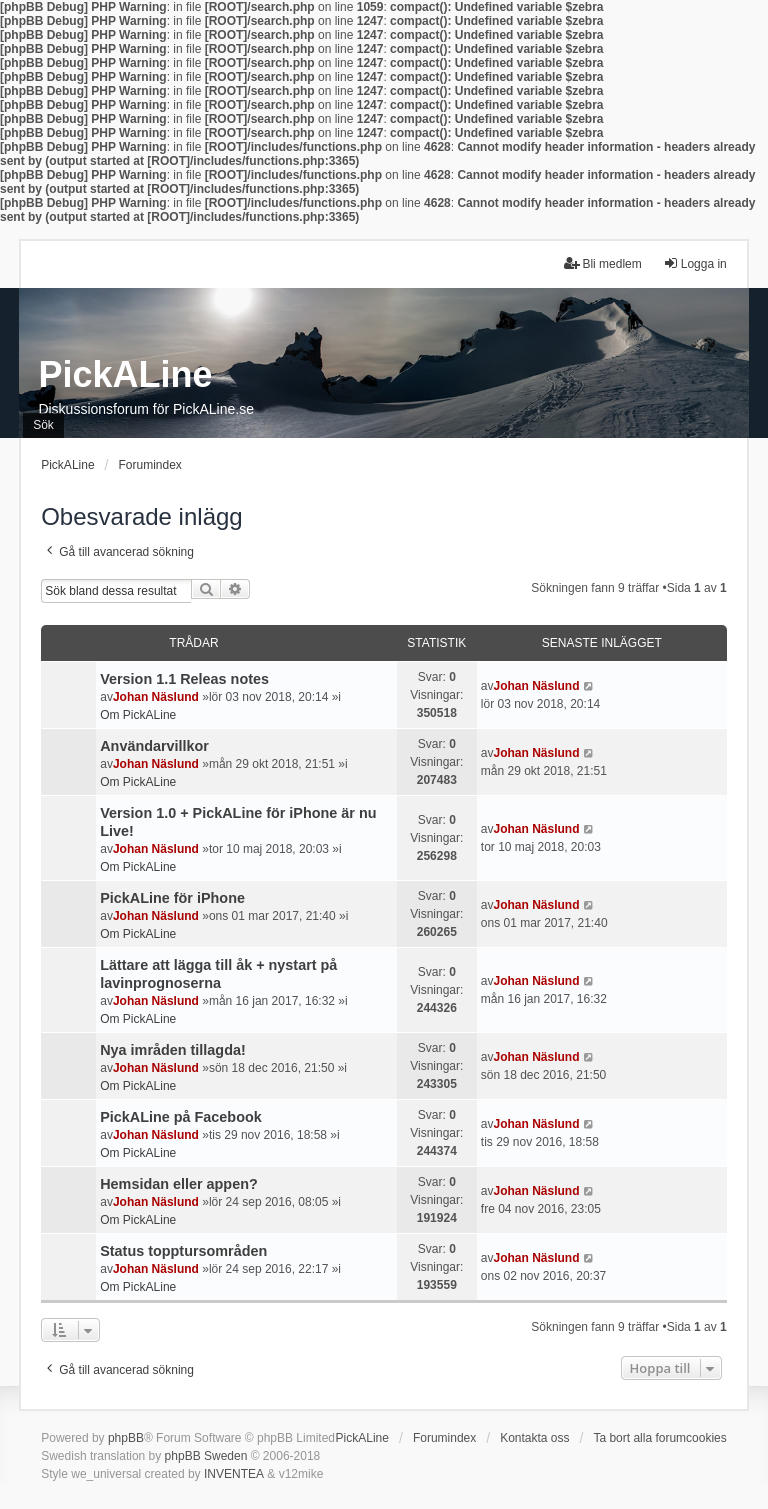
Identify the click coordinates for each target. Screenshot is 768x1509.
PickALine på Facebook (181, 1117)
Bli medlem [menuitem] (602, 263)
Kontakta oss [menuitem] (534, 1438)
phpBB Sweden (206, 1456)
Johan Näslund (156, 697)
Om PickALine (138, 715)
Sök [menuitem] (43, 425)
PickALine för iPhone (172, 898)
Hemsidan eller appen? (179, 1184)
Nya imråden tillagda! (173, 1050)
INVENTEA (234, 1474)
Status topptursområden (183, 1251)
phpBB (126, 1438)
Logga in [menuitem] (695, 263)
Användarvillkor (154, 746)
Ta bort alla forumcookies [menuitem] (659, 1438)
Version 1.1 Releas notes (184, 679)
